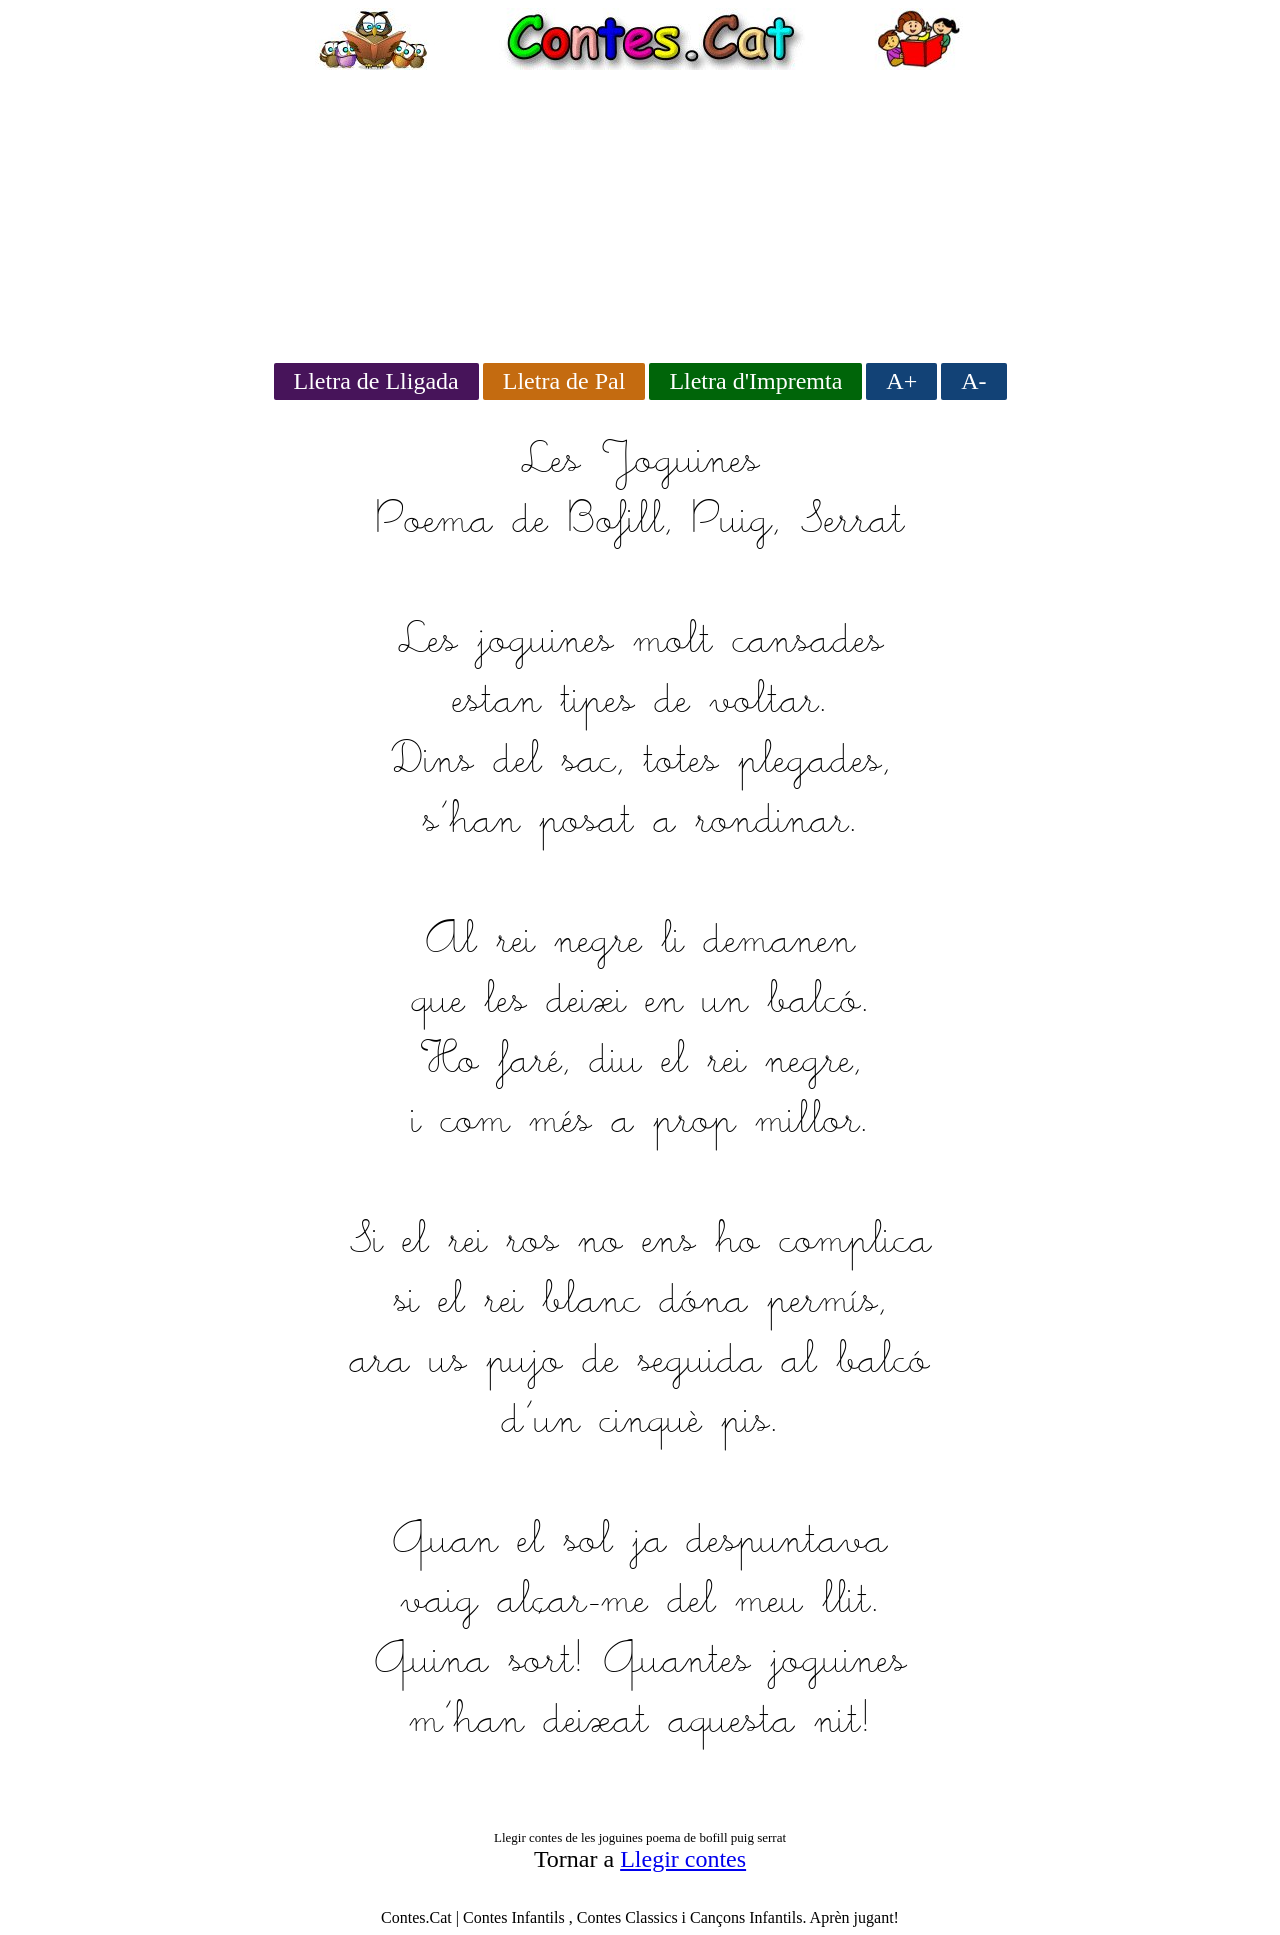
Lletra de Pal (564, 381)
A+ (901, 381)
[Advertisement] (640, 210)
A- (973, 381)
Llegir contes (683, 1859)
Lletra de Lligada (376, 381)
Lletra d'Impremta (755, 381)
